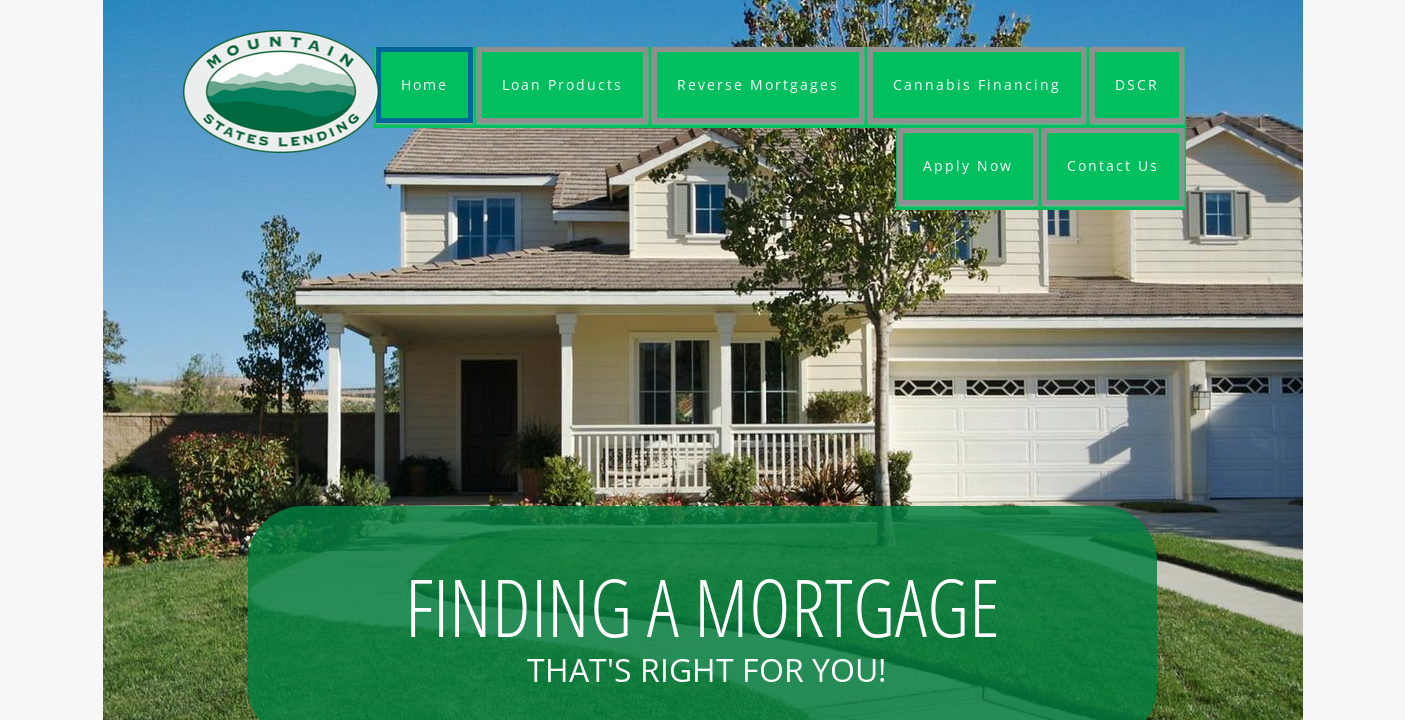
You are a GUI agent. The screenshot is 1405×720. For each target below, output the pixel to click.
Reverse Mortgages (758, 84)
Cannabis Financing (977, 84)
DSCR (1137, 84)
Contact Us (1113, 165)
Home (424, 84)
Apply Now (968, 165)
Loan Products (562, 84)
